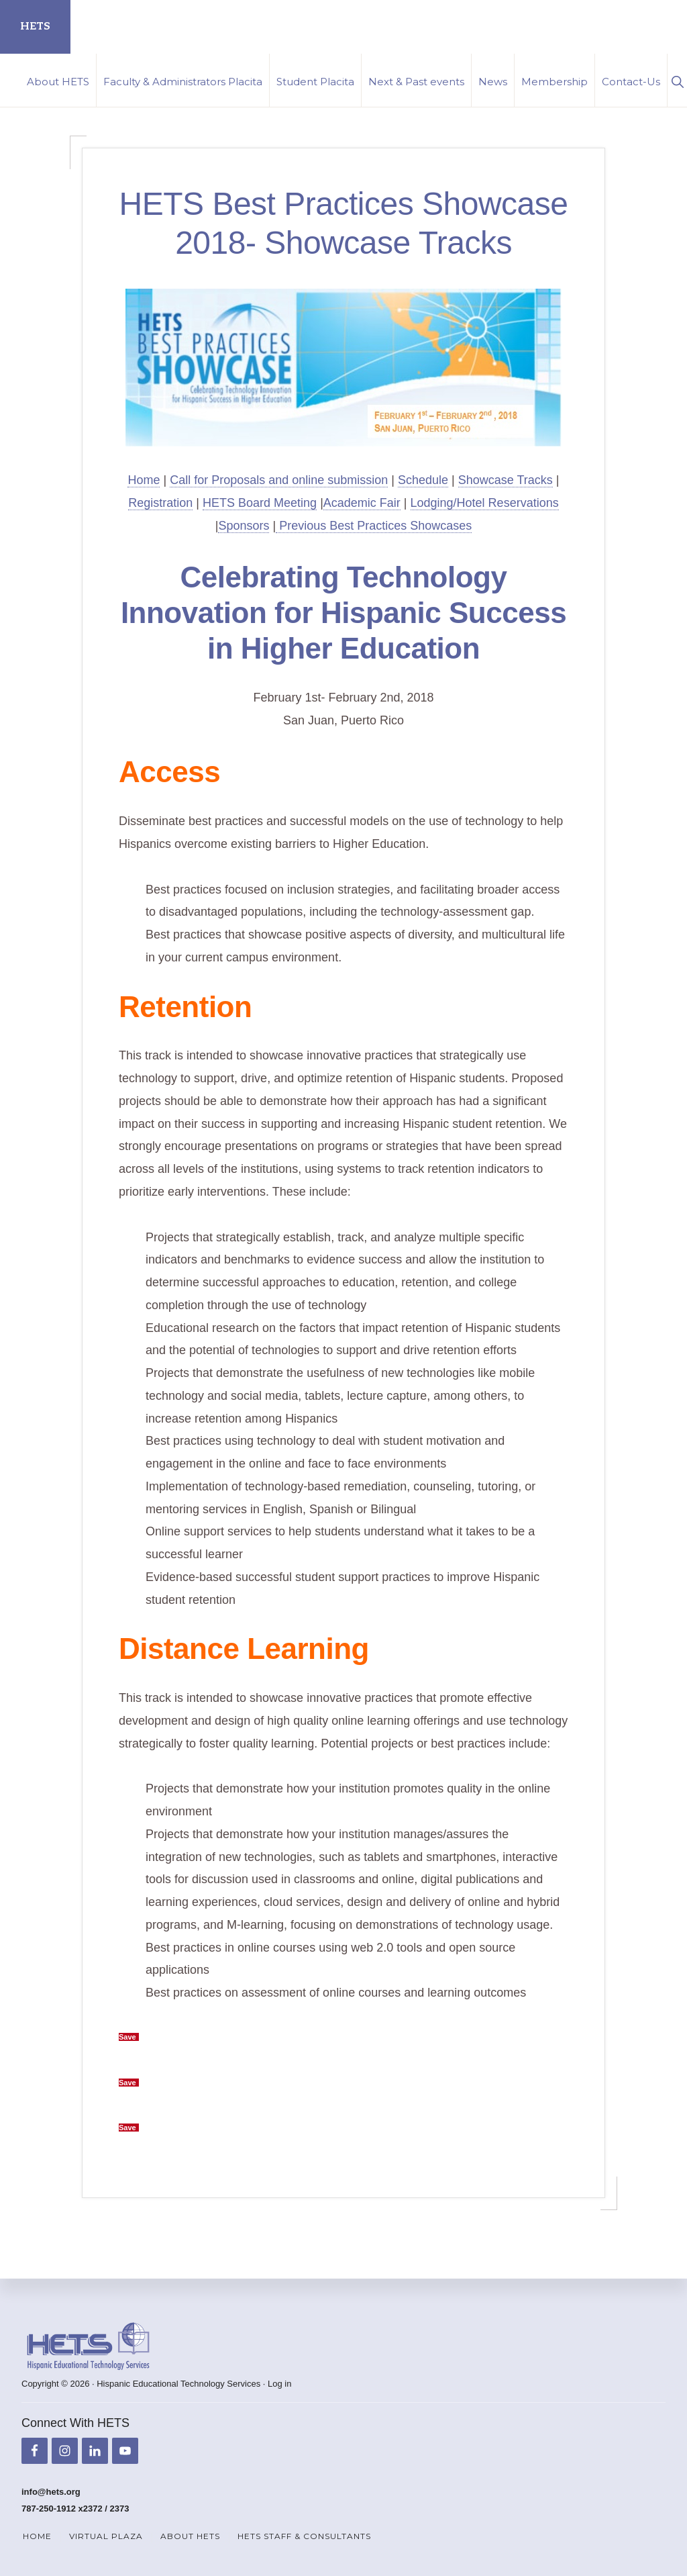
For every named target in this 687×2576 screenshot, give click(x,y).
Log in (279, 2384)
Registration (160, 503)
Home (143, 480)
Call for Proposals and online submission (279, 480)
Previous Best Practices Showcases (374, 525)
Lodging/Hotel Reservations (485, 503)
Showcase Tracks (505, 480)
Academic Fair (362, 503)
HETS (35, 26)
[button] (677, 80)
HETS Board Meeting (260, 503)
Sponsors (243, 525)
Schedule (423, 480)
